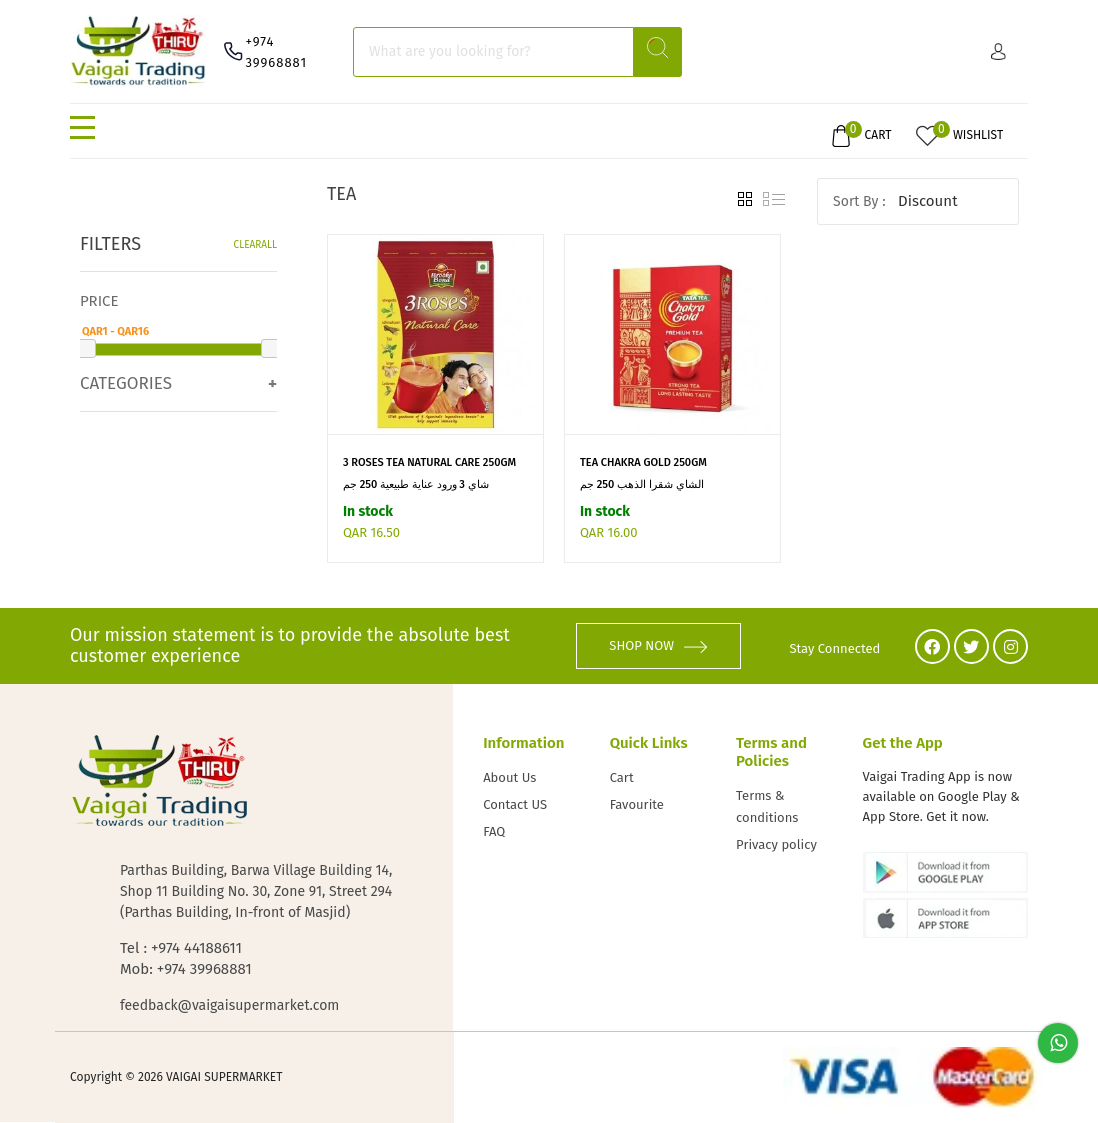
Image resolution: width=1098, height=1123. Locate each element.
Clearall (255, 245)
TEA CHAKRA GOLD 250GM (643, 462)
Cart (622, 777)
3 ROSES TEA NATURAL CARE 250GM (429, 462)
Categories (126, 383)
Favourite (637, 804)
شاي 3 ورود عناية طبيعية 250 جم (416, 484)
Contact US (515, 804)
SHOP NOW (658, 645)
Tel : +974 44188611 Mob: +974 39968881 (186, 958)
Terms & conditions (767, 806)
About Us (509, 777)
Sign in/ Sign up (998, 51)
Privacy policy (776, 844)
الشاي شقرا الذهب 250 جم (642, 484)
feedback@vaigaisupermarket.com (229, 1005)
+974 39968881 (276, 52)
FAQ (494, 831)
